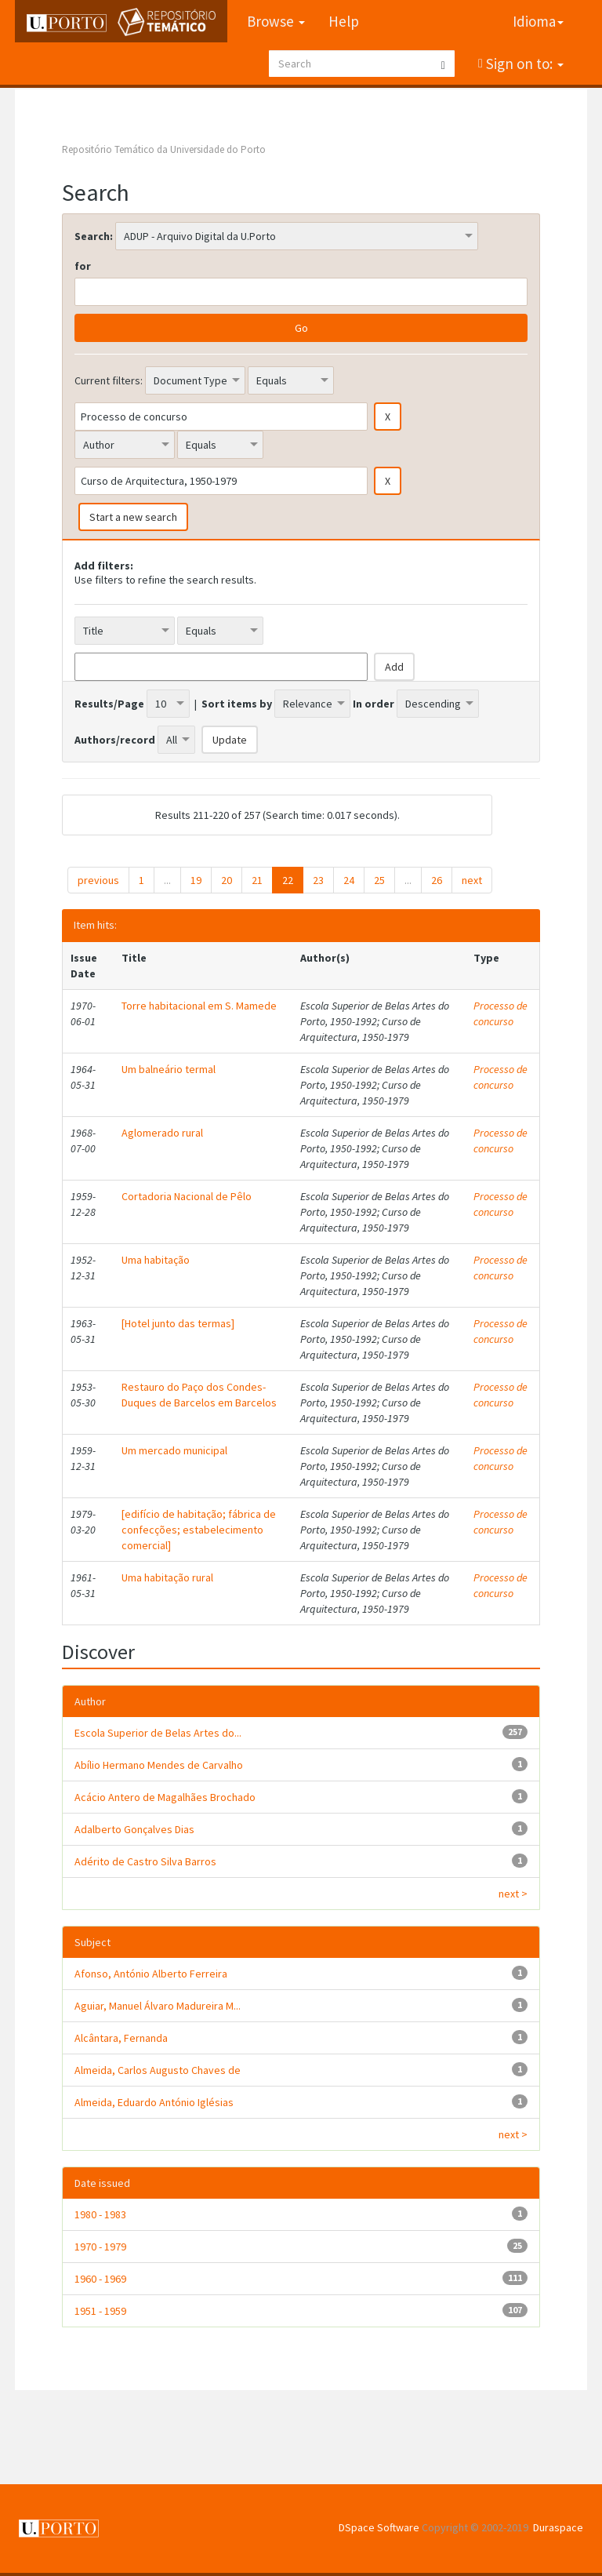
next (472, 880)
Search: (93, 236)
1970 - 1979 (100, 2246)
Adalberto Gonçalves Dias (134, 1829)
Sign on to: (523, 63)
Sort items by (236, 704)
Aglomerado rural (162, 1133)
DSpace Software (379, 2527)
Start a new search (133, 517)
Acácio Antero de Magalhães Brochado (165, 1797)
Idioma (538, 21)
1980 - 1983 (100, 2214)
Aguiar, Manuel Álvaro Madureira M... (157, 2006)
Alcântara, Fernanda (121, 2038)
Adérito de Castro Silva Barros (145, 1861)
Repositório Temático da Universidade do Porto (164, 149)
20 (226, 880)
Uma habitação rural (167, 1577)
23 (318, 880)
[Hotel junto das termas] (177, 1323)
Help (343, 21)
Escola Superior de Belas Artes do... (157, 1733)
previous (98, 880)
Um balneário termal (168, 1069)
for (82, 266)
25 (379, 880)
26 (436, 880)
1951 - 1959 (100, 2311)
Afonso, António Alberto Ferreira (150, 1974)
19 (195, 880)
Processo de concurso (500, 1013)
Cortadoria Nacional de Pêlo (186, 1196)
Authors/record (114, 740)
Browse (276, 21)
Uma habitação (155, 1260)
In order (373, 704)
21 (257, 880)
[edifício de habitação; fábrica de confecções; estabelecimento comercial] (198, 1529)
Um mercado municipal (174, 1450)
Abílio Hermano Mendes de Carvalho (158, 1765)
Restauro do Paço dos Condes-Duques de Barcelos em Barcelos (199, 1395)
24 (348, 880)
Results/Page (109, 704)
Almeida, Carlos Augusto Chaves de (157, 2070)
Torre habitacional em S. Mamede (199, 1006)
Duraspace (558, 2527)
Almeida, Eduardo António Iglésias (154, 2102)
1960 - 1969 (100, 2279)
